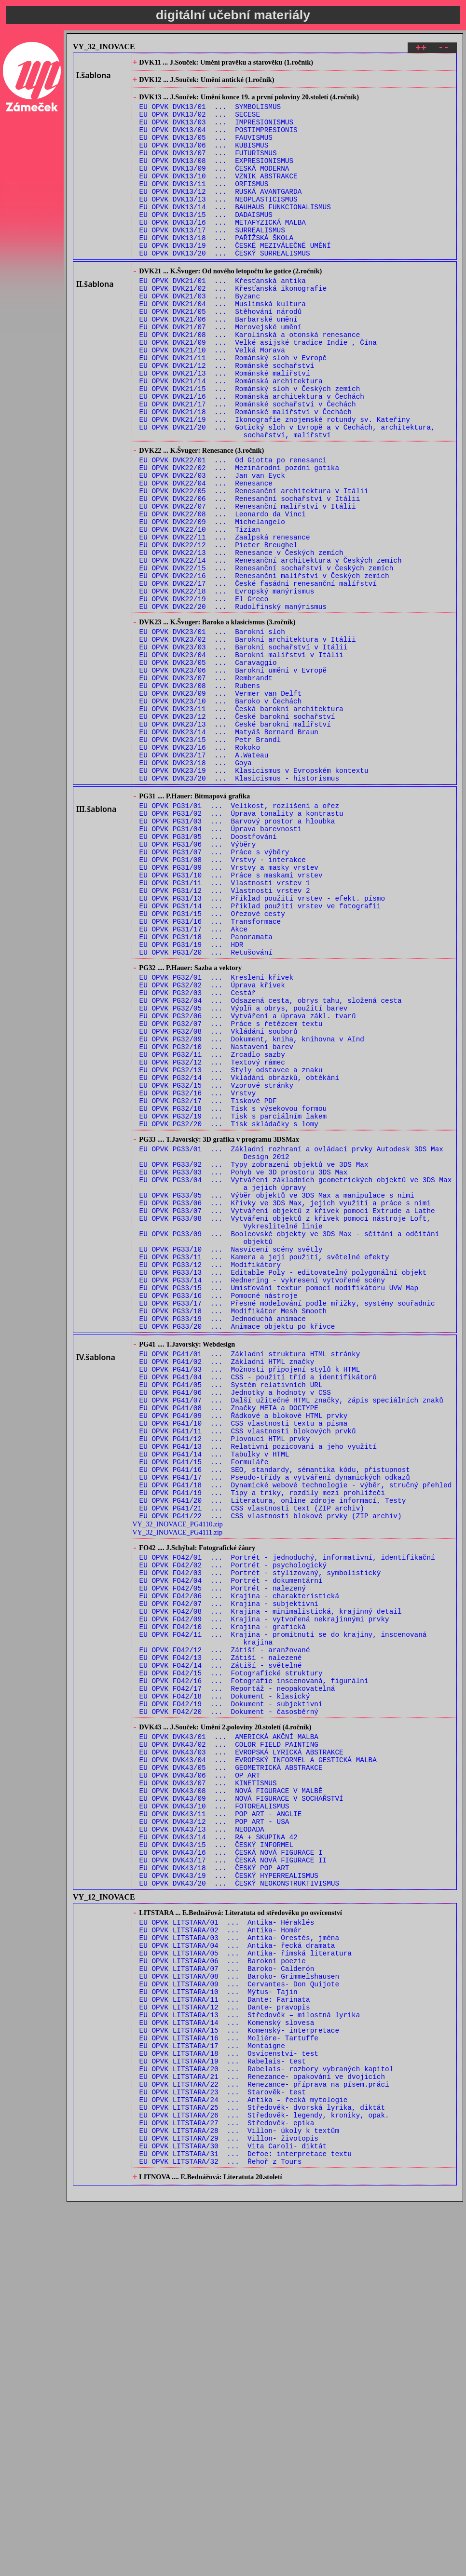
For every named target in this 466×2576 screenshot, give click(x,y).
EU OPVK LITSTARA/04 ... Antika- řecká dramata (237, 2276)
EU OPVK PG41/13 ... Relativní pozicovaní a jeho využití (258, 1694)
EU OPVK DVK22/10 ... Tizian (199, 612)
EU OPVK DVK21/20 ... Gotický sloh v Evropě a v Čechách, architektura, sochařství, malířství (287, 497)
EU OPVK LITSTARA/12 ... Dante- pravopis (224, 2350)
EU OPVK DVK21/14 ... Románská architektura (231, 437)
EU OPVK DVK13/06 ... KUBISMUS (204, 159)
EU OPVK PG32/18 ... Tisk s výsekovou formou (233, 1295)
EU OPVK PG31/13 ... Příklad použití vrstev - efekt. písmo (262, 1047)
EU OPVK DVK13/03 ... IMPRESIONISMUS (216, 131)
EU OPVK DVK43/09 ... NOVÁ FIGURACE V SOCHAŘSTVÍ (241, 2106)
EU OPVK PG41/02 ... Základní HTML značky (227, 1593)
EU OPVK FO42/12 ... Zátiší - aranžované (224, 1931)
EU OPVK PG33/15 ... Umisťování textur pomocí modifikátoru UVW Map (279, 1507)
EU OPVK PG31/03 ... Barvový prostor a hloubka (237, 955)
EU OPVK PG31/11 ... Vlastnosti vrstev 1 (224, 1029)
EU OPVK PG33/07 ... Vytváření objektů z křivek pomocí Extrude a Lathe (287, 1415)
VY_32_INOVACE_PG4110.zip (177, 1785)
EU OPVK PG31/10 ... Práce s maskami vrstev (231, 1020)
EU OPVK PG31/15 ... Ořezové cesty (212, 1065)
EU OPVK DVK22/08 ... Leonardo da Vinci (222, 594)
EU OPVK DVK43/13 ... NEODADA (201, 2142)
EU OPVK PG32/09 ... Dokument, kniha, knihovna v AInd (251, 1213)
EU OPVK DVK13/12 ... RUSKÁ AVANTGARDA (220, 214)
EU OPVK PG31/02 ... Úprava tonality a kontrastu (241, 946)
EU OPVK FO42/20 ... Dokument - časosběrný (228, 2004)
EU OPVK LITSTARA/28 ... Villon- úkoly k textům (239, 2496)
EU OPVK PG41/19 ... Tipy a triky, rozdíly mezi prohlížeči (262, 1748)
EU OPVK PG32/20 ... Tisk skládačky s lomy (228, 1314)
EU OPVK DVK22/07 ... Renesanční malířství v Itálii (247, 585)
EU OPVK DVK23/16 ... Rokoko (199, 870)
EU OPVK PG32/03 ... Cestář (197, 1158)
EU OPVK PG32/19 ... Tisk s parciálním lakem (233, 1304)
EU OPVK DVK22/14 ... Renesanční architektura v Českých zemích (270, 649)
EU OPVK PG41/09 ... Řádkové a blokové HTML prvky (243, 1657)
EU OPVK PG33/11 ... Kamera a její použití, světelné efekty (264, 1470)
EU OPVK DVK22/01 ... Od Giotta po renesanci (233, 530)
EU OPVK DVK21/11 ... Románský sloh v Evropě (233, 410)
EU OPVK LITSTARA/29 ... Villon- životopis (228, 2505)
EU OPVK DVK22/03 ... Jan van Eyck (212, 548)
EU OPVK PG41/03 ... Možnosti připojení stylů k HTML (249, 1602)
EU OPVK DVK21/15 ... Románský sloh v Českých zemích (249, 446)
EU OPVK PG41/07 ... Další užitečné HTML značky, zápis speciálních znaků (291, 1639)
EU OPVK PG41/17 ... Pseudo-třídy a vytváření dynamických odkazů (274, 1730)
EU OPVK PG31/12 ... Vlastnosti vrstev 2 (224, 1038)
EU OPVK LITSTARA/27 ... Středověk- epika (227, 2487)
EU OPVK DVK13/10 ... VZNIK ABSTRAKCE (218, 196)
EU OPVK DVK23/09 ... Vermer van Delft (220, 805)
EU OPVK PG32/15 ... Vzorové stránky (216, 1268)
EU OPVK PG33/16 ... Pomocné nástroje (218, 1516)
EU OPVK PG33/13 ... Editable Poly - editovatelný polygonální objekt (283, 1489)
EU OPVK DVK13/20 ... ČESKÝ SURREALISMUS (224, 287)
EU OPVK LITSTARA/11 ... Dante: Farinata (224, 2341)
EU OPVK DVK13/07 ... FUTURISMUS (208, 168)
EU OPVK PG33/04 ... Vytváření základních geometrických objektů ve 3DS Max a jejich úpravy (295, 1384)
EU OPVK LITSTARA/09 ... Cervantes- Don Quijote (239, 2322)
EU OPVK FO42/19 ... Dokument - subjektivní (231, 1995)
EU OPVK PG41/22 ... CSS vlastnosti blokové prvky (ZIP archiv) (270, 1776)
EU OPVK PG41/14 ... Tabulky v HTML (214, 1703)
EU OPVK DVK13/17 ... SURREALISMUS (212, 260)
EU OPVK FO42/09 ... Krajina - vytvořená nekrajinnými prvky (264, 1894)
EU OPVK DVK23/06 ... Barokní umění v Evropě (233, 778)
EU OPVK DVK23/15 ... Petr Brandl (210, 860)
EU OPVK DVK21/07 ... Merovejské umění (220, 373)
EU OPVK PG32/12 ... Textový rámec (212, 1240)
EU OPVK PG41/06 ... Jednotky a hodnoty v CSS (235, 1629)
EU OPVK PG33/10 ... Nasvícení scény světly (231, 1461)
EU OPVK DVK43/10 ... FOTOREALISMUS (214, 2115)
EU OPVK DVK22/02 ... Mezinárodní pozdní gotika (239, 539)
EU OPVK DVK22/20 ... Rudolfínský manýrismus (233, 704)
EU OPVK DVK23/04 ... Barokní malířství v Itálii (241, 760)
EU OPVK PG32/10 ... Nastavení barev (216, 1222)
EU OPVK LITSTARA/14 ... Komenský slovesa (227, 2368)
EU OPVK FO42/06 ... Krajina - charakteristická (239, 1867)
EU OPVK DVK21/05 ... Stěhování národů (220, 355)
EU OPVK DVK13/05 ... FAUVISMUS (206, 150)
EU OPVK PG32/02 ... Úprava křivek (212, 1149)
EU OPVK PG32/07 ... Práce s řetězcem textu (231, 1195)
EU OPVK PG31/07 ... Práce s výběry (214, 992)
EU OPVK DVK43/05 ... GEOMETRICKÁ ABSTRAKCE (231, 2069)
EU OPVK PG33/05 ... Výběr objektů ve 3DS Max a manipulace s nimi (276, 1397)
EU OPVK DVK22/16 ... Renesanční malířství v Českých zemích (264, 667)
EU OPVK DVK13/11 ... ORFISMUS (204, 205)
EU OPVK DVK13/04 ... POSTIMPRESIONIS (218, 141)
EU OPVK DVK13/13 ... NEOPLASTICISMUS (218, 223)
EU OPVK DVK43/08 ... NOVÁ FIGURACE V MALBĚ (231, 2097)
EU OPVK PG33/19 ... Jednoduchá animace (222, 1544)
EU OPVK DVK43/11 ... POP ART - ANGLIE (220, 2124)
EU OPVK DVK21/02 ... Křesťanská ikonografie (233, 327)
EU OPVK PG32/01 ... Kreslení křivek (216, 1140)
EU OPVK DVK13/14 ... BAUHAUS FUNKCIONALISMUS (235, 232)
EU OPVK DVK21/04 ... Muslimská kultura (222, 346)
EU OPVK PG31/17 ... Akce (193, 1084)
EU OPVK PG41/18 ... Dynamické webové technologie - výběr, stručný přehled (295, 1739)
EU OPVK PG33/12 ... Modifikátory (210, 1479)
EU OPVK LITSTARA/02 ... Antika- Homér (220, 2258)
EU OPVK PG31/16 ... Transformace (210, 1074)
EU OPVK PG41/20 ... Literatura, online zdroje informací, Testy (272, 1758)
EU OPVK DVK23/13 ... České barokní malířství (235, 842)
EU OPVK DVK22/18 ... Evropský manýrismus (227, 685)
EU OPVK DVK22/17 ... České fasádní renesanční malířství (258, 676)
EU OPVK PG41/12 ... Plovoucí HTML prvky (224, 1684)
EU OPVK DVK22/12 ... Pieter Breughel (218, 630)
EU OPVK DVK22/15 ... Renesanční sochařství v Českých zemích (266, 658)
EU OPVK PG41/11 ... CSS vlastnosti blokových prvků (247, 1675)
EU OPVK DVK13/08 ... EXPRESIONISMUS (216, 177)
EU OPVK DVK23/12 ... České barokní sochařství (237, 833)
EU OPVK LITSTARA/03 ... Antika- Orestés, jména (239, 2267)
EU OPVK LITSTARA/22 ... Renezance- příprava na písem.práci (264, 2441)
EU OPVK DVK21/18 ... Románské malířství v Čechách (245, 474)
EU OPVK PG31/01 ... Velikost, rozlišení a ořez (239, 937)
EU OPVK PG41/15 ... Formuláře (204, 1712)
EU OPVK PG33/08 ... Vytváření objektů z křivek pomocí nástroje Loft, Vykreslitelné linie (285, 1429)
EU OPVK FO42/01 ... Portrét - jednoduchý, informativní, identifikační (287, 1821)
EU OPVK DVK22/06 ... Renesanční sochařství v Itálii (249, 575)
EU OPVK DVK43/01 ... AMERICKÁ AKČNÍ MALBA (228, 2032)
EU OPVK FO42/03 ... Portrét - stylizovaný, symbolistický (260, 1839)
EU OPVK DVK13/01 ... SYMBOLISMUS (210, 113)
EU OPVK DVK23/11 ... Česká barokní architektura (241, 824)
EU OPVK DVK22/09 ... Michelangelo (212, 603)
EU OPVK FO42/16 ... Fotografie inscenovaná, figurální (254, 1967)
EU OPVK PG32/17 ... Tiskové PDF (208, 1286)
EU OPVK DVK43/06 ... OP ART (199, 2078)
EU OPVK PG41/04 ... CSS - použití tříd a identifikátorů (258, 1611)
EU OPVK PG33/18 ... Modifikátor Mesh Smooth (233, 1534)
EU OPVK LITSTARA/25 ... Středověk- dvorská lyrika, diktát (262, 2469)
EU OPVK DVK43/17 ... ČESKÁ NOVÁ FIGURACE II (233, 2179)
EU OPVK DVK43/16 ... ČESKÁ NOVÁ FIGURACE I (231, 2170)
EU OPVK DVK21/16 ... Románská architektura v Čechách (251, 455)
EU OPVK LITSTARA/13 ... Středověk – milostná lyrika (249, 2359)
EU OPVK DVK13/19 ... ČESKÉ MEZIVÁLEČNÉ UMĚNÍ (235, 278)
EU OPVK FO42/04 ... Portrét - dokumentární (231, 1848)
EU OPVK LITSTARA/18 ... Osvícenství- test (228, 2405)
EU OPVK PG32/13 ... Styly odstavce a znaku (231, 1249)
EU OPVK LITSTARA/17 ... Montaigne (212, 2396)
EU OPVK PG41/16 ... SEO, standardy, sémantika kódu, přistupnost (274, 1721)
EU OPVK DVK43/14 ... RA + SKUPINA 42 (218, 2152)
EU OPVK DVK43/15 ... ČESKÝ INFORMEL (216, 2161)
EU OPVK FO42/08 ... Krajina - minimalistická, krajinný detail (270, 1885)
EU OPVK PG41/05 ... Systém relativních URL (231, 1620)
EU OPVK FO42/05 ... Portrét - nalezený (222, 1857)
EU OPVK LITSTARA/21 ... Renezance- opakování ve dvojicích (262, 2432)
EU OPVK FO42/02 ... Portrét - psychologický (233, 1830)
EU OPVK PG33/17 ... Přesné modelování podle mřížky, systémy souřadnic (287, 1525)
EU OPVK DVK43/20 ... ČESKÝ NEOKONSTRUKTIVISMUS (239, 2207)
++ (420, 48)
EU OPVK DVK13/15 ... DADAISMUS (206, 241)
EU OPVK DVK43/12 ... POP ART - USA (214, 2133)
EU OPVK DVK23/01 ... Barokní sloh (212, 732)
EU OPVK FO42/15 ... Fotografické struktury (231, 1958)
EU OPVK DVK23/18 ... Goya (195, 888)
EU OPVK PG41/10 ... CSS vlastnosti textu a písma (243, 1666)
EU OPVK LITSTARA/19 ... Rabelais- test (222, 2414)
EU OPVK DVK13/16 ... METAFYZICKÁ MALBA (222, 251)
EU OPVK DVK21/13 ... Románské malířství (224, 428)
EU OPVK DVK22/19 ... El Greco (204, 695)
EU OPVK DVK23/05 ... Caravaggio (208, 769)
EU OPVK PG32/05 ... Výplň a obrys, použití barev (243, 1176)
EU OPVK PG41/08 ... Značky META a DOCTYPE (228, 1648)
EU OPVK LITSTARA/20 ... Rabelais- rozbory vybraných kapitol (266, 2423)
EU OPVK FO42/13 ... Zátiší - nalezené (220, 1940)
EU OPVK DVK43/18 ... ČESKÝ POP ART (214, 2188)
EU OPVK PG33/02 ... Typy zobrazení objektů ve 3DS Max (254, 1360)
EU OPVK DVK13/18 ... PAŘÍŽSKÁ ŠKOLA (216, 269)
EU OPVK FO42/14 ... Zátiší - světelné (220, 1949)
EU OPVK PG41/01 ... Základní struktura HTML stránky (249, 1584)
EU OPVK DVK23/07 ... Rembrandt (206, 787)
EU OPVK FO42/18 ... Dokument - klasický (224, 1986)
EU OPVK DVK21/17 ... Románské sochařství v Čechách (247, 465)
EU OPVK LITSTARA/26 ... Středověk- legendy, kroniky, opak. (264, 2478)
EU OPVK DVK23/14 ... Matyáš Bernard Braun (228, 851)
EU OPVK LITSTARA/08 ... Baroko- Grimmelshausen (239, 2313)
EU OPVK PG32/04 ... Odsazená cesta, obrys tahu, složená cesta (270, 1167)
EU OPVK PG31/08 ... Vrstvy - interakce (222, 1001)
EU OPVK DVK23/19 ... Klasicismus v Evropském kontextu (254, 897)
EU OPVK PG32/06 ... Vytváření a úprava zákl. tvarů (247, 1185)
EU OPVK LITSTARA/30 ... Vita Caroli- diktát (233, 2515)
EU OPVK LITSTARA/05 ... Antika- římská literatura (245, 2286)
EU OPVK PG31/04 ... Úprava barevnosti (220, 965)
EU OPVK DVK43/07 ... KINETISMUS (208, 2087)
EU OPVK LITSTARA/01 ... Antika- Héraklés (227, 2249)
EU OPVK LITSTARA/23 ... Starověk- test (222, 2450)
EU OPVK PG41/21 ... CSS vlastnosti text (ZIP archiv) (251, 1767)
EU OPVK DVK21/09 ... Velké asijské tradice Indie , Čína (258, 391)
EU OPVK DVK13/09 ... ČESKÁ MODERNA (214, 186)
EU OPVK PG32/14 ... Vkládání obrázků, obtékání (239, 1259)
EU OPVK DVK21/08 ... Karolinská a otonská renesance (249, 382)
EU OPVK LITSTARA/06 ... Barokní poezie (222, 2295)
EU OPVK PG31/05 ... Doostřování (208, 974)
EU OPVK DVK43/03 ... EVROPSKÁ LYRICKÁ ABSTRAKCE (241, 2051)
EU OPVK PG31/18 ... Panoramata (206, 1093)
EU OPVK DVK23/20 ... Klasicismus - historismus (239, 906)
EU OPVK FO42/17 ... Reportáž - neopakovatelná (237, 1977)
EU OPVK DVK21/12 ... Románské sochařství (227, 419)
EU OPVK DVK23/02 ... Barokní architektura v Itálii (247, 741)
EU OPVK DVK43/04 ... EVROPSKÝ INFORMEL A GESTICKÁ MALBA (258, 2060)
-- (443, 48)
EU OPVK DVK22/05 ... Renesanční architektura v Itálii (254, 566)
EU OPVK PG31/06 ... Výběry (197, 983)
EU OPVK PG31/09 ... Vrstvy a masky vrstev (228, 1010)
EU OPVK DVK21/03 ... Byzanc (199, 336)
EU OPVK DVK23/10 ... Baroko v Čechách (220, 815)
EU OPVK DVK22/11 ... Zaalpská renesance (224, 621)
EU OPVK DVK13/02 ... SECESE (199, 122)
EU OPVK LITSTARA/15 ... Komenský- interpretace (239, 2377)
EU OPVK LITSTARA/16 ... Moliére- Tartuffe (228, 2386)
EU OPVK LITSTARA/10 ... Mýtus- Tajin (218, 2331)
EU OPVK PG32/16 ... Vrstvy (197, 1277)
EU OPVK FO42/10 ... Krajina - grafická (222, 1903)
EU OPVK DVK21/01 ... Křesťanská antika (222, 318)
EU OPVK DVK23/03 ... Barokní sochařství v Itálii (243, 750)
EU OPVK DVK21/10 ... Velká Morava (212, 400)
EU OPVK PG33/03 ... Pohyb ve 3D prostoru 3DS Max (243, 1370)
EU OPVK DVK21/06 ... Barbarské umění (218, 364)
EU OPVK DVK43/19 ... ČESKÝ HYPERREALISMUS (228, 2197)
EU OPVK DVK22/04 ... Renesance (206, 557)
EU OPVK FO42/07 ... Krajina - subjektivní (228, 1876)
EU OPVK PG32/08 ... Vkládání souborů (218, 1204)
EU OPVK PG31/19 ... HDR (191, 1102)
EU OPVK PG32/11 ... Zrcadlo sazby (212, 1231)
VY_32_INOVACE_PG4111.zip (177, 1793)
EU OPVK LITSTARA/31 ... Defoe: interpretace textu (245, 2524)
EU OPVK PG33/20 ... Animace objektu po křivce (237, 1553)
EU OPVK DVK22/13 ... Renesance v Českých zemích (241, 640)
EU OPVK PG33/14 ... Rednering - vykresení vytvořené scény (262, 1498)
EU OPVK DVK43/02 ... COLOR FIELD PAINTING (228, 2042)
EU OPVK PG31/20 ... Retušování (206, 1111)
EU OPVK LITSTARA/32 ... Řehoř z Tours (220, 2533)
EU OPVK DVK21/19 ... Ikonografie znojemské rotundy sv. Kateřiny (274, 483)
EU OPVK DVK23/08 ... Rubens (199, 796)
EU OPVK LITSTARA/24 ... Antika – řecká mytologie (243, 2460)
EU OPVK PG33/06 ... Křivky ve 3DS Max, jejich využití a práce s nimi (285, 1406)
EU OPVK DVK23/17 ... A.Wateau (204, 879)
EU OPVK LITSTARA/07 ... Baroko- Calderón (227, 2304)
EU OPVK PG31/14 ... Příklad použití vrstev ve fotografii (260, 1056)
